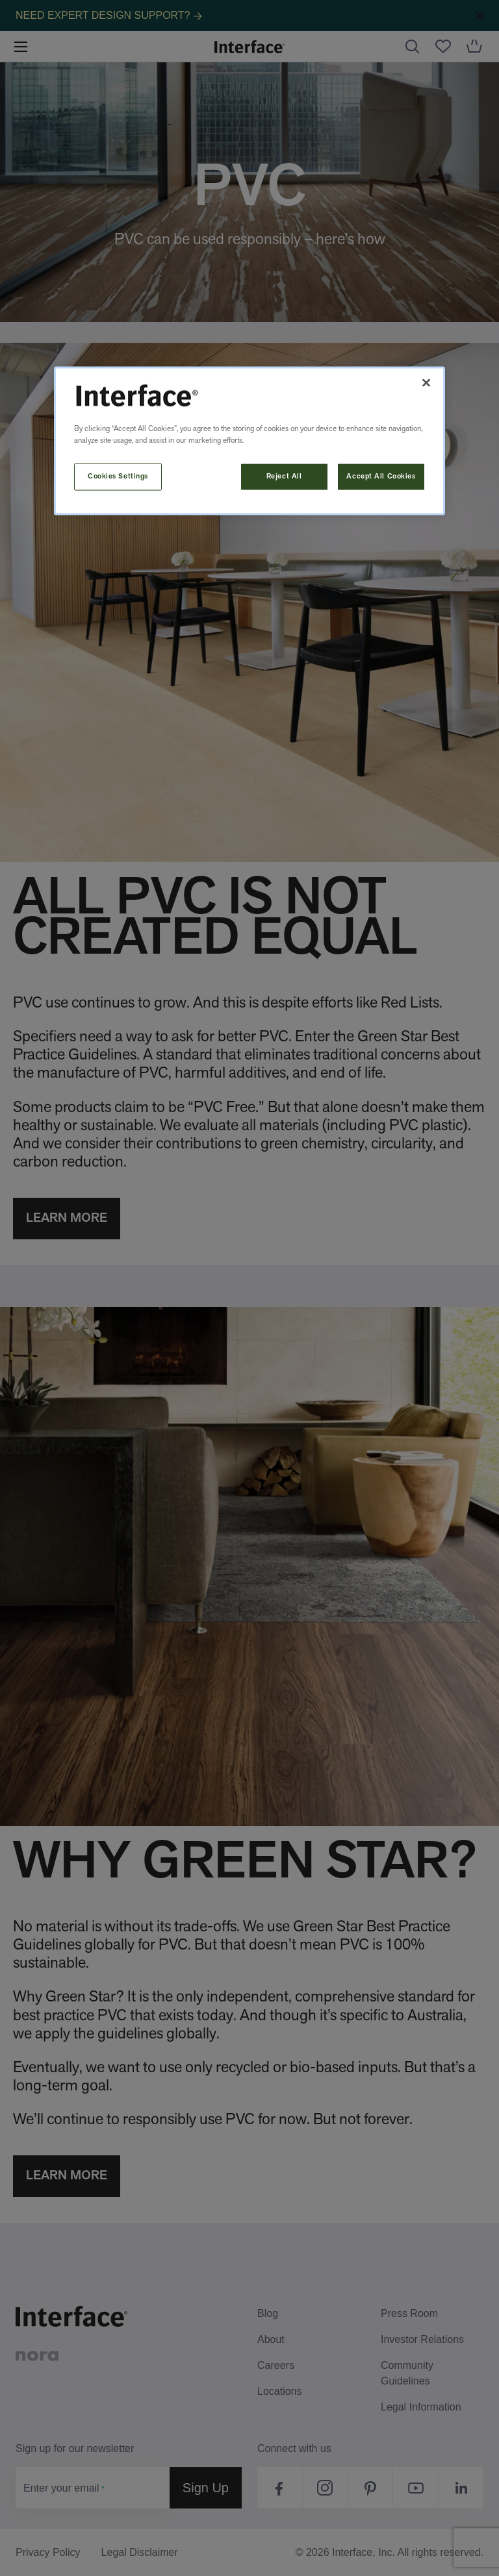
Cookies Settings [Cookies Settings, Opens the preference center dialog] (118, 476)
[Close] (426, 383)
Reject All (284, 476)
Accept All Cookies (380, 476)
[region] (249, 441)
